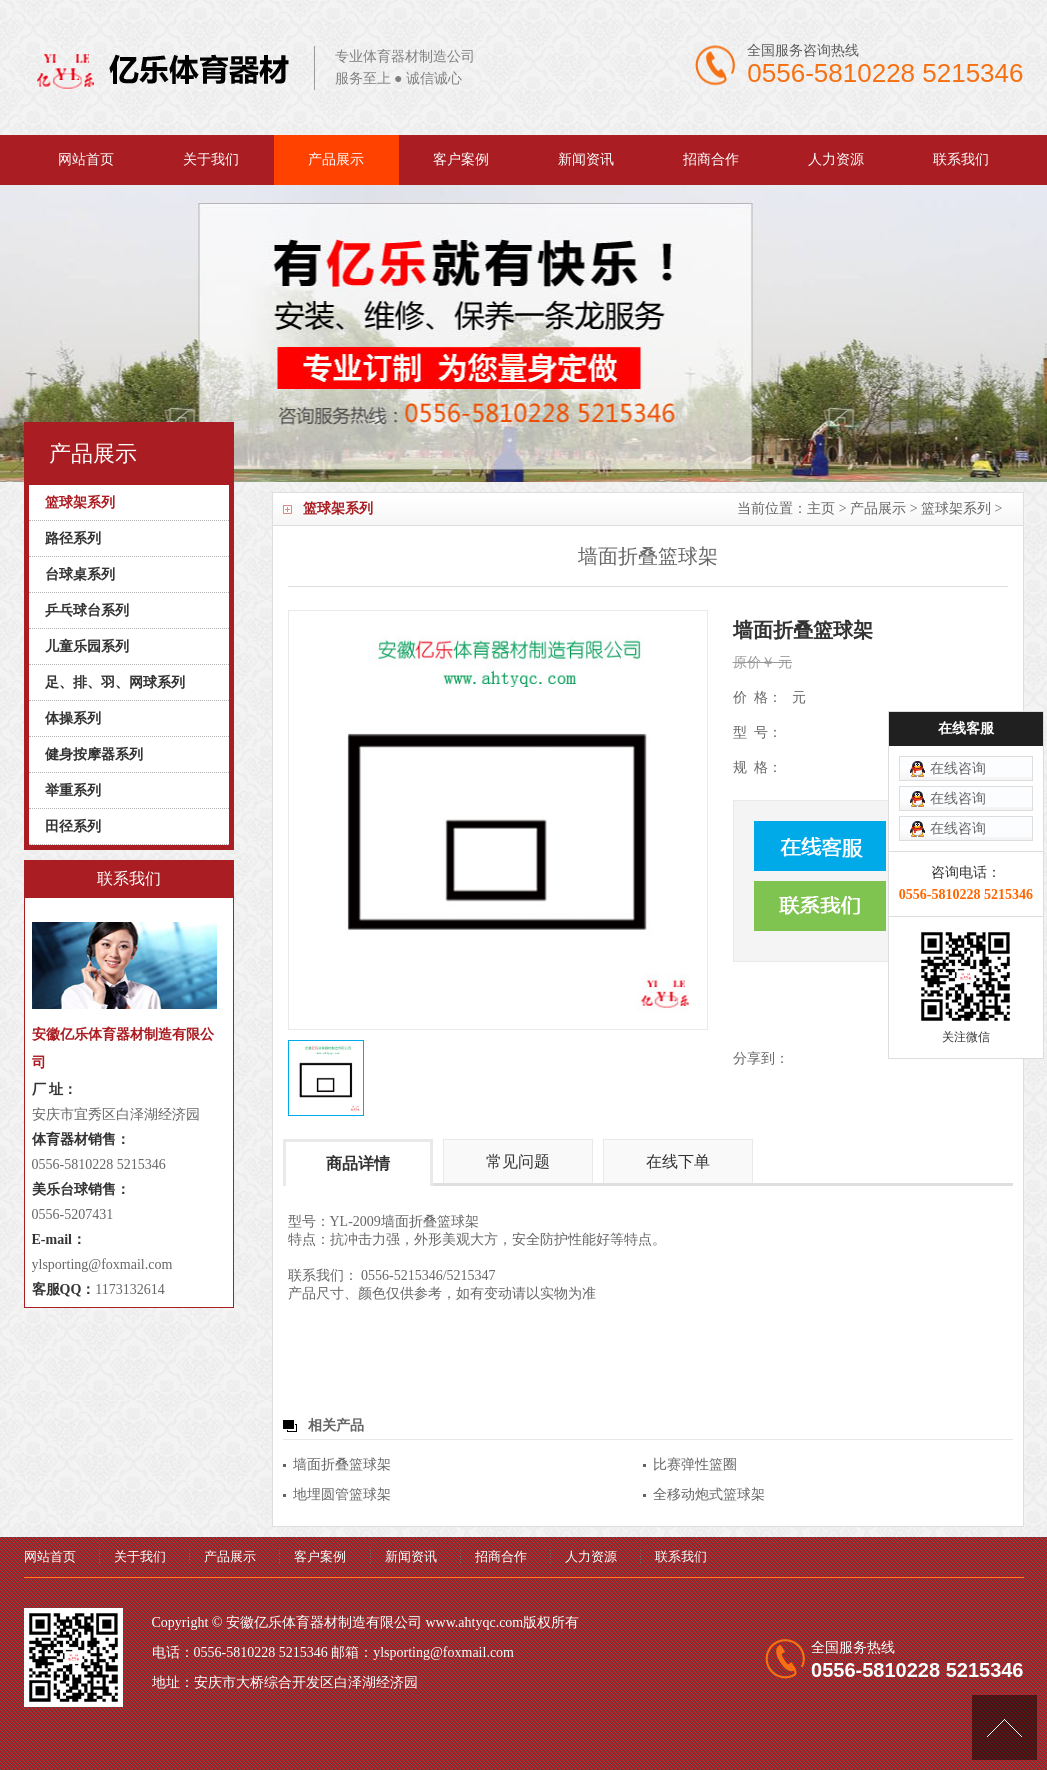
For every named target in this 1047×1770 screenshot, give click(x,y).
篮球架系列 (956, 508)
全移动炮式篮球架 (709, 1494)
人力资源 (836, 159)
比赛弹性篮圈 (695, 1464)
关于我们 (211, 159)
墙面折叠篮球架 (342, 1464)
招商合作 (711, 159)
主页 (821, 508)
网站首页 (86, 159)
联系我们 (961, 159)
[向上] (1004, 1727)
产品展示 (336, 159)
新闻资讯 (586, 159)
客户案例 (461, 159)
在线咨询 (958, 671)
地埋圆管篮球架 (342, 1494)
